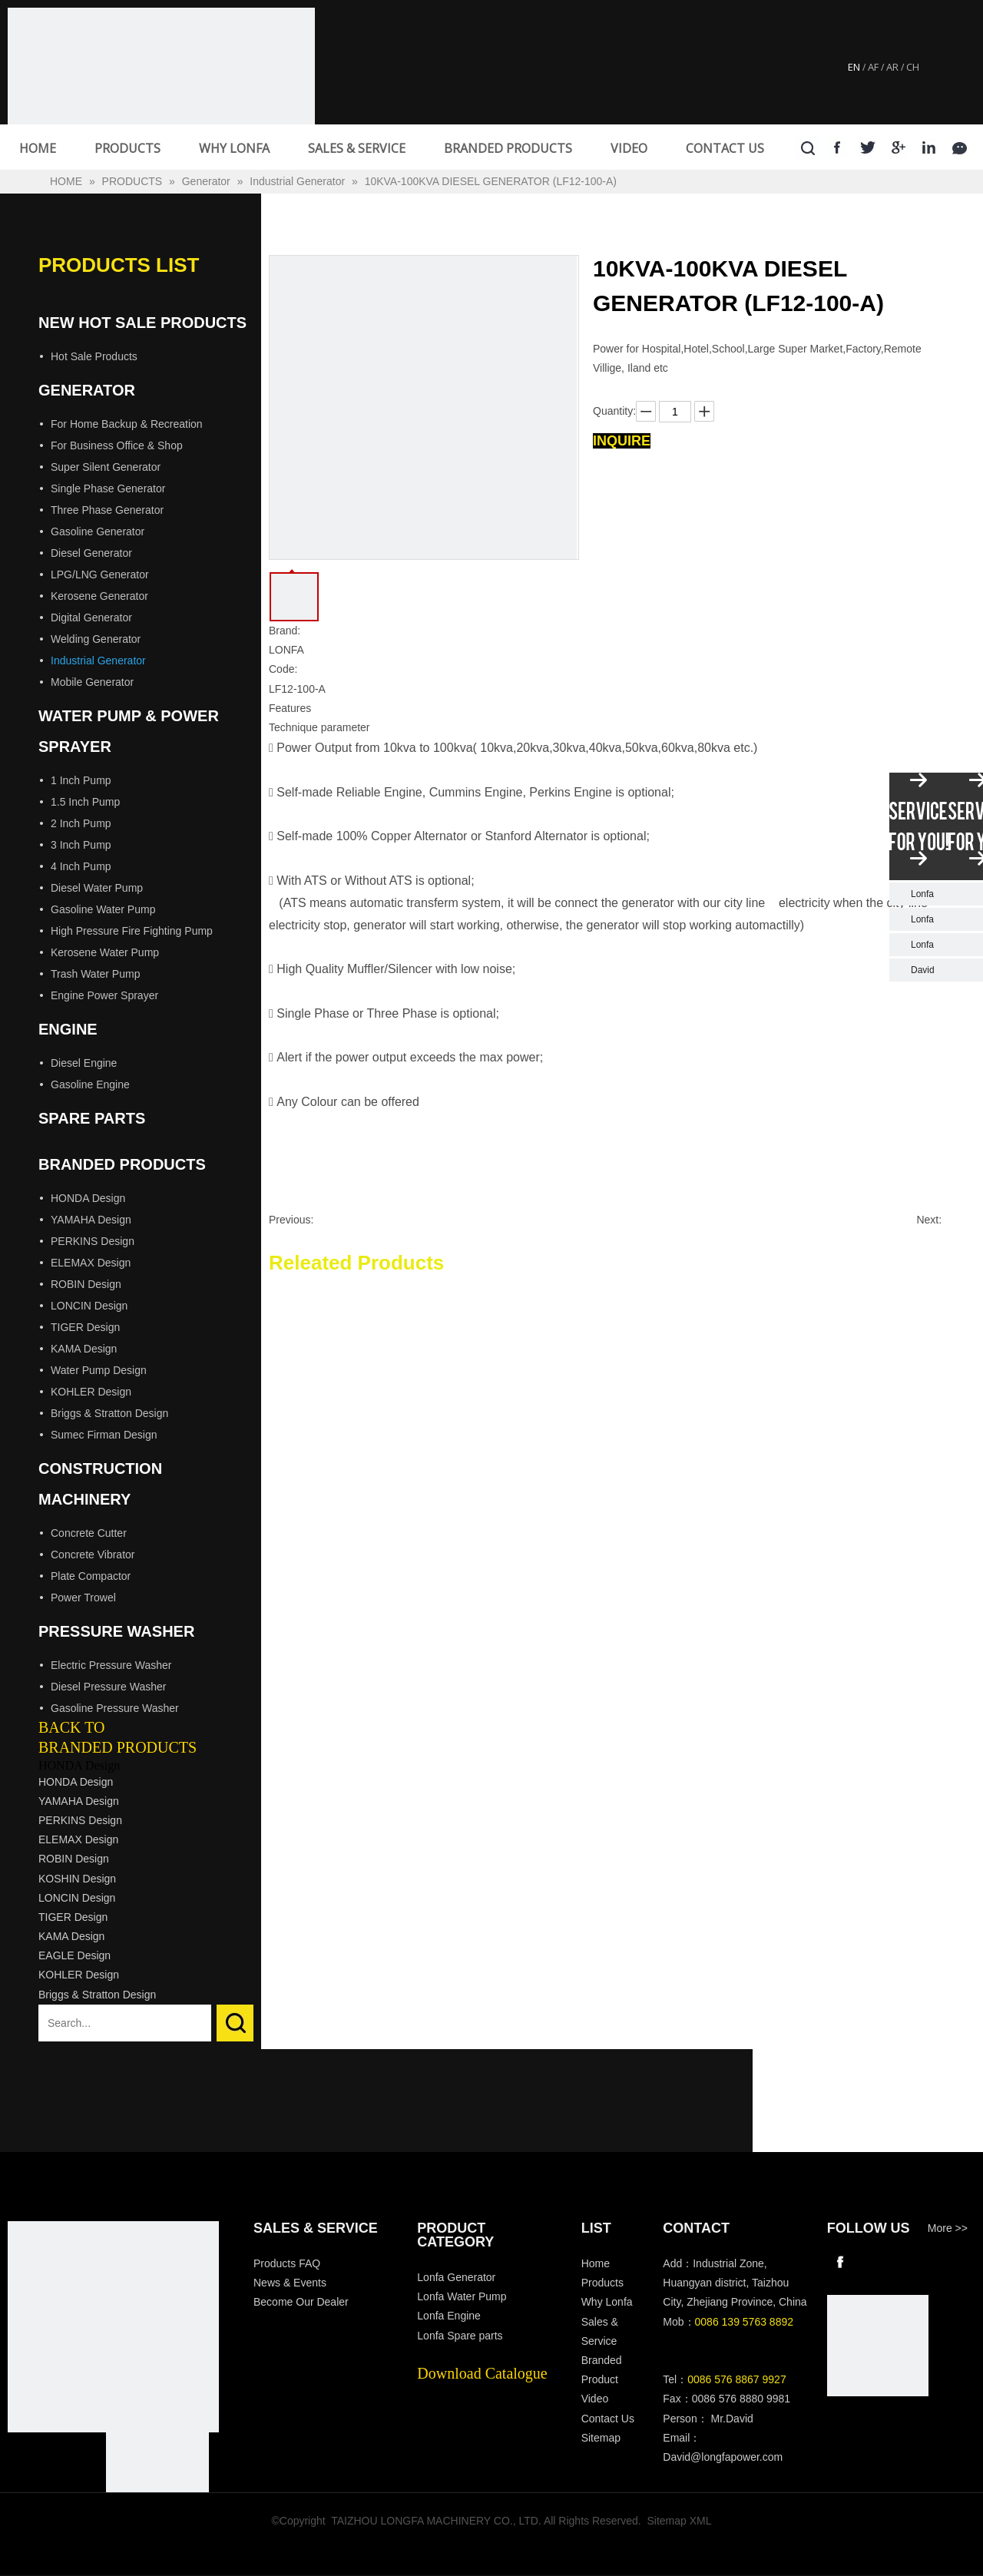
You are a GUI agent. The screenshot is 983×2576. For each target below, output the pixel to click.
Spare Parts (91, 1118)
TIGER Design (85, 1327)
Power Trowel (83, 1597)
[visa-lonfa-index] (157, 2483)
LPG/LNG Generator (100, 574)
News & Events (289, 2282)
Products (602, 2282)
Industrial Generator (98, 660)
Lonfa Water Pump (461, 2296)
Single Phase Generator (108, 488)
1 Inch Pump (81, 780)
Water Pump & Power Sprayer (128, 731)
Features (290, 708)
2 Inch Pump (81, 823)
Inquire (621, 441)
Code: (283, 669)
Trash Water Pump (95, 974)
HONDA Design (88, 1198)
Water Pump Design (99, 1370)
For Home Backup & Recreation (127, 424)
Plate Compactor (91, 1576)
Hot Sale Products (94, 356)
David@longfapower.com (723, 2457)
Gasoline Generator (97, 531)
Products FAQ (286, 2263)
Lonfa (922, 894)
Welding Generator (96, 639)
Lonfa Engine (449, 2315)
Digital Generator (91, 617)
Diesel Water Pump (97, 888)
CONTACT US (725, 148)
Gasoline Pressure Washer (115, 1708)
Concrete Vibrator (92, 1554)
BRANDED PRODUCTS (508, 148)
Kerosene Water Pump (105, 952)
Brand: (284, 630)
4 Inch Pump (81, 866)
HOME (37, 148)
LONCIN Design (89, 1306)
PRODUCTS (127, 148)
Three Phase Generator (107, 510)
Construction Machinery (100, 1484)
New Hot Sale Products (142, 322)
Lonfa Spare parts (459, 2335)
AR (892, 67)
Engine (68, 1029)
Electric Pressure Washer (111, 1665)
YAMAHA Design (91, 1220)
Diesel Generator (91, 553)
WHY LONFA (234, 148)
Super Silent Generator (106, 467)
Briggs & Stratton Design (109, 1413)
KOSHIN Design (77, 1878)
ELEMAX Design (91, 1263)
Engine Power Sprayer (104, 995)
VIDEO (629, 148)
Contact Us (607, 2418)
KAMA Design (84, 1349)
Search (235, 2023)
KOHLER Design (91, 1392)
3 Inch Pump (81, 845)
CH (912, 67)
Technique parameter (319, 727)
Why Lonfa (607, 2302)
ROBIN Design (86, 1284)
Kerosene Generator (99, 596)
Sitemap (601, 2438)
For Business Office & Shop (117, 445)
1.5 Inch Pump (85, 802)
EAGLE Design (74, 1955)
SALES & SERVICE (356, 148)
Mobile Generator (92, 682)
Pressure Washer (116, 1631)
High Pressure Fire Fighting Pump (132, 931)
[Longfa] (113, 2326)
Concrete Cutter (89, 1533)
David (923, 970)
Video (595, 2398)
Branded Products (122, 1164)
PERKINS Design (92, 1241)
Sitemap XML (679, 2521)
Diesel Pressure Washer (108, 1686)
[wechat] (877, 2345)
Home (595, 2263)
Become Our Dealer (301, 2302)
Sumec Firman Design (104, 1435)
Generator (86, 390)
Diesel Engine (84, 1063)
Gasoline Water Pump (103, 909)
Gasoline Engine (90, 1084)
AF (873, 67)
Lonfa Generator (457, 2277)
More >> (948, 2228)
